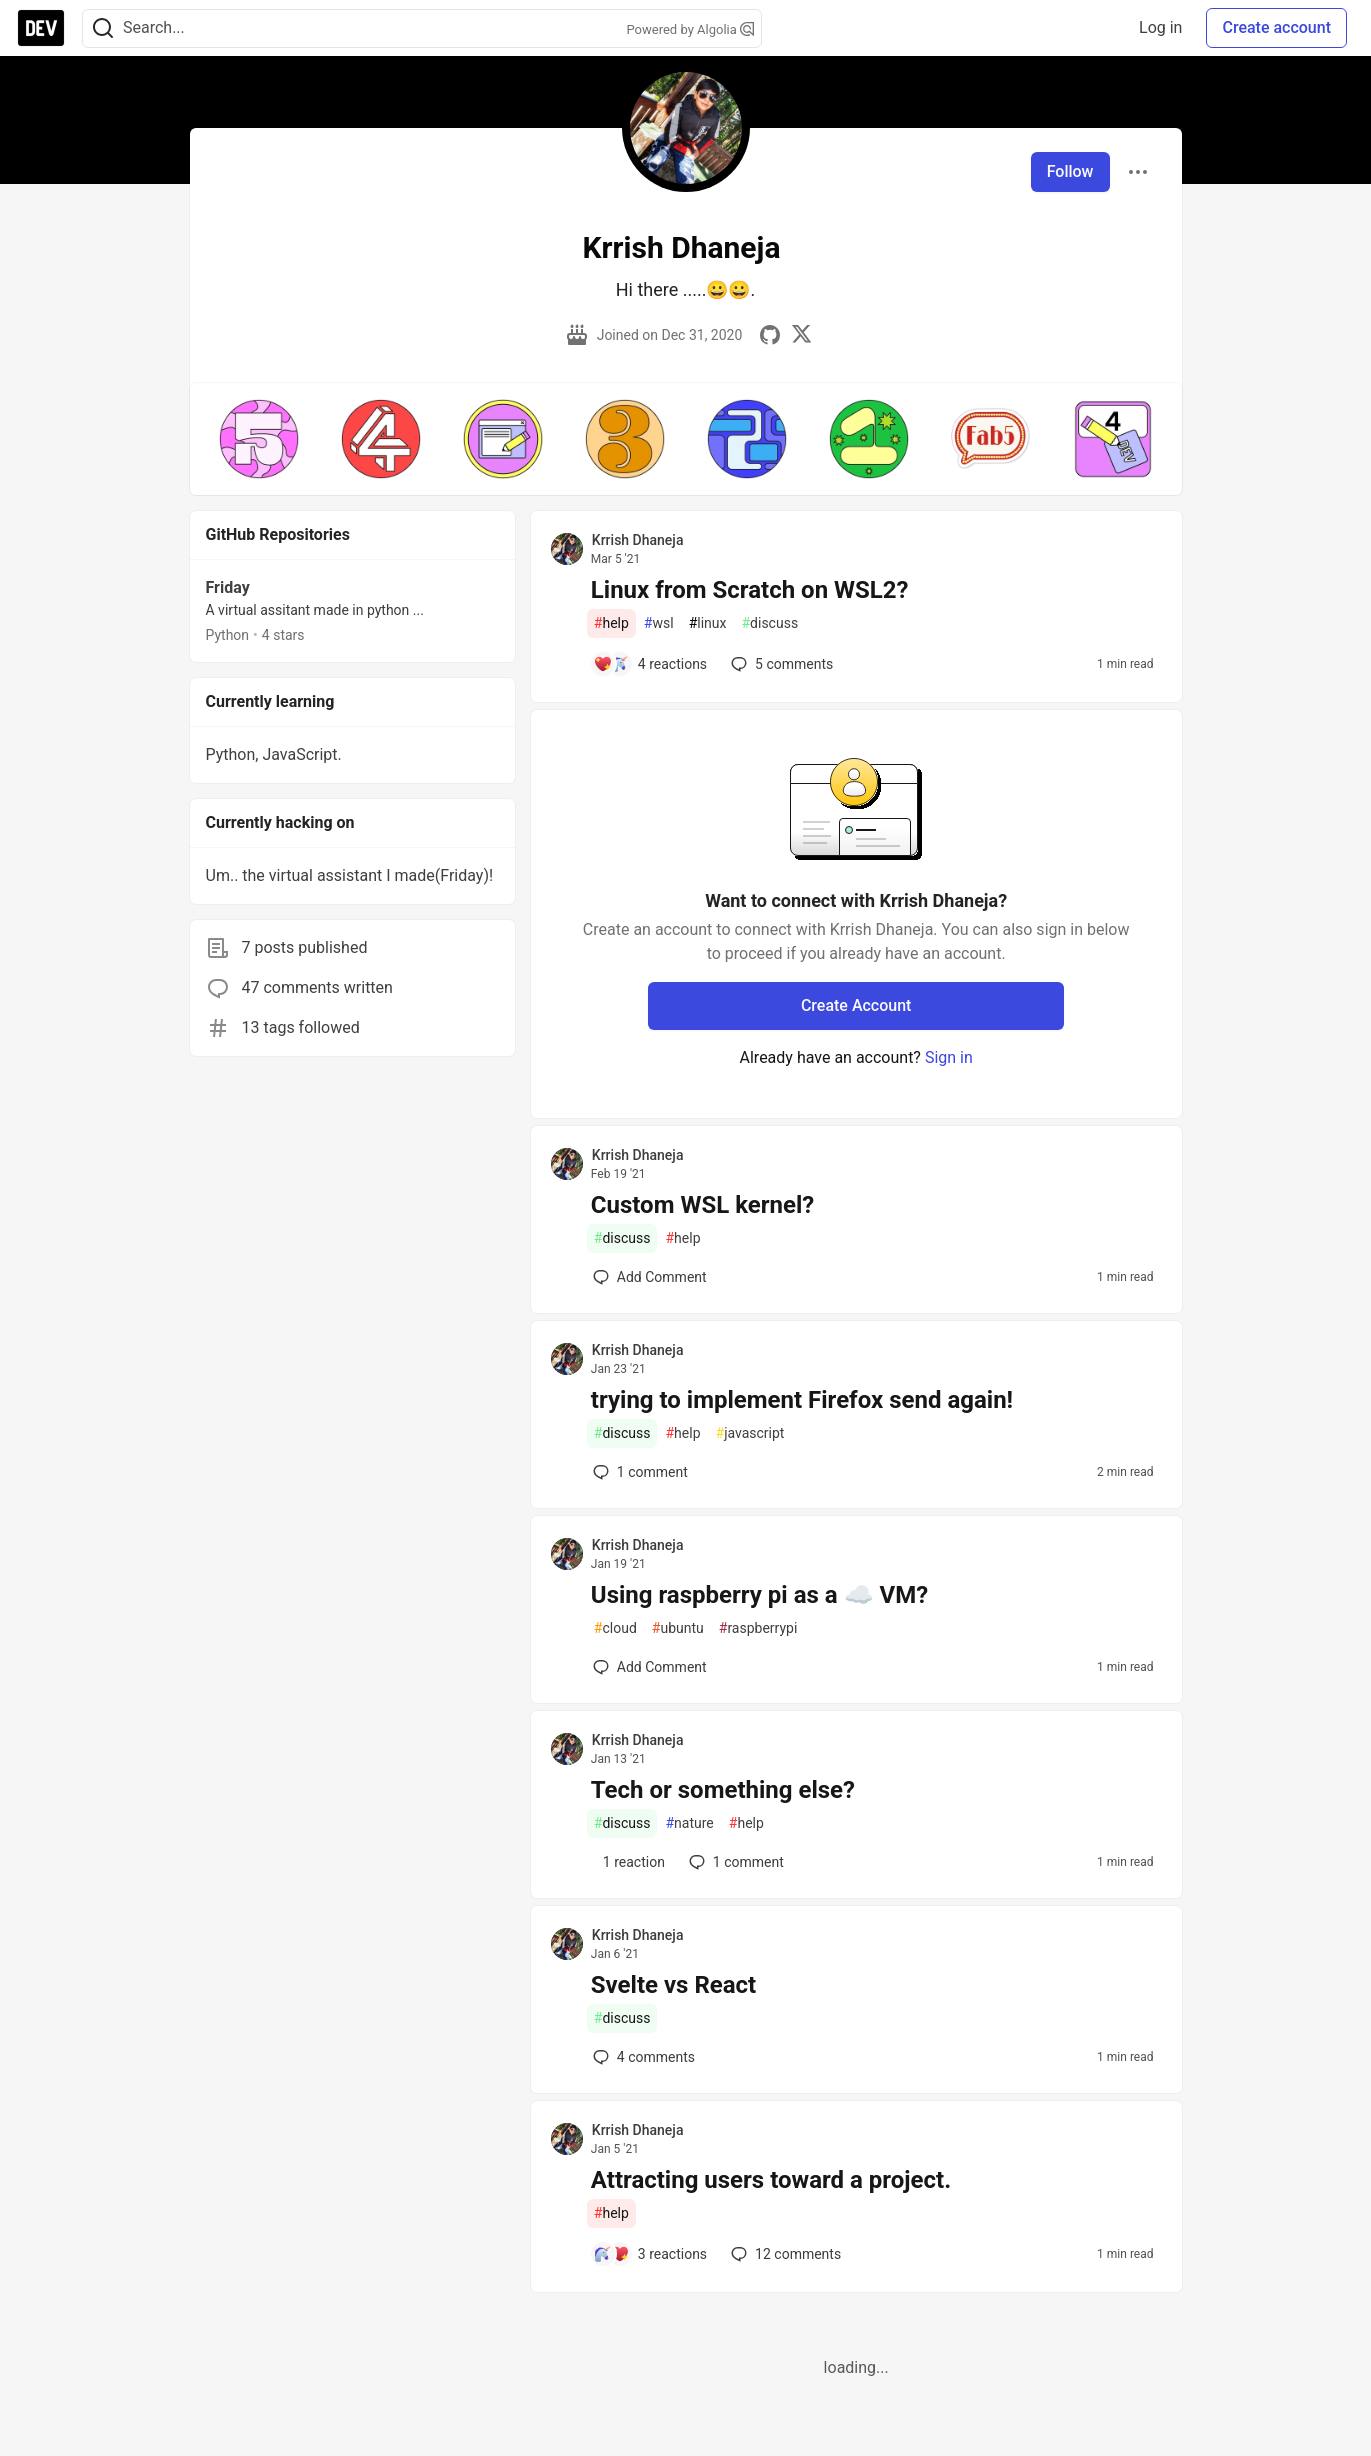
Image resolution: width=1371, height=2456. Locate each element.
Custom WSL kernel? (702, 1205)
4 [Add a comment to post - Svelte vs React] (642, 2057)
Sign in (949, 1057)
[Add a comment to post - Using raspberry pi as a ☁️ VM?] (650, 1667)
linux (708, 623)
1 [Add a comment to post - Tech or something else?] (734, 1862)
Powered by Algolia (690, 29)
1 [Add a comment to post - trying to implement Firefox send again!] (638, 1472)
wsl (659, 623)
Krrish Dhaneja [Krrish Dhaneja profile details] (638, 540)
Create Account (856, 1005)
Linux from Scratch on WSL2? (750, 590)
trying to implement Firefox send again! (802, 1400)
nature (689, 1823)
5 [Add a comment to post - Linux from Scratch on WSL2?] (780, 664)
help (611, 623)
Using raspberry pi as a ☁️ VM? (759, 1595)
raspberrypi (758, 1628)
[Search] (103, 28)
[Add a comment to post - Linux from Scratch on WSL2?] (650, 664)
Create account (1276, 27)
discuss (769, 623)
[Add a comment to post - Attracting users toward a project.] (650, 2254)
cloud (615, 1628)
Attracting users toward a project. (771, 2180)
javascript (750, 1433)
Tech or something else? (723, 1790)
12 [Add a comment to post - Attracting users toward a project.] (784, 2254)
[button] (259, 439)
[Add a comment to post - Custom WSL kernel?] (650, 1277)
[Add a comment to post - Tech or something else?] (629, 1862)
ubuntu (678, 1628)
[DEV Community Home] (41, 28)
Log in (1160, 27)
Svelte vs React (673, 1985)
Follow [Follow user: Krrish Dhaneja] (1070, 171)
